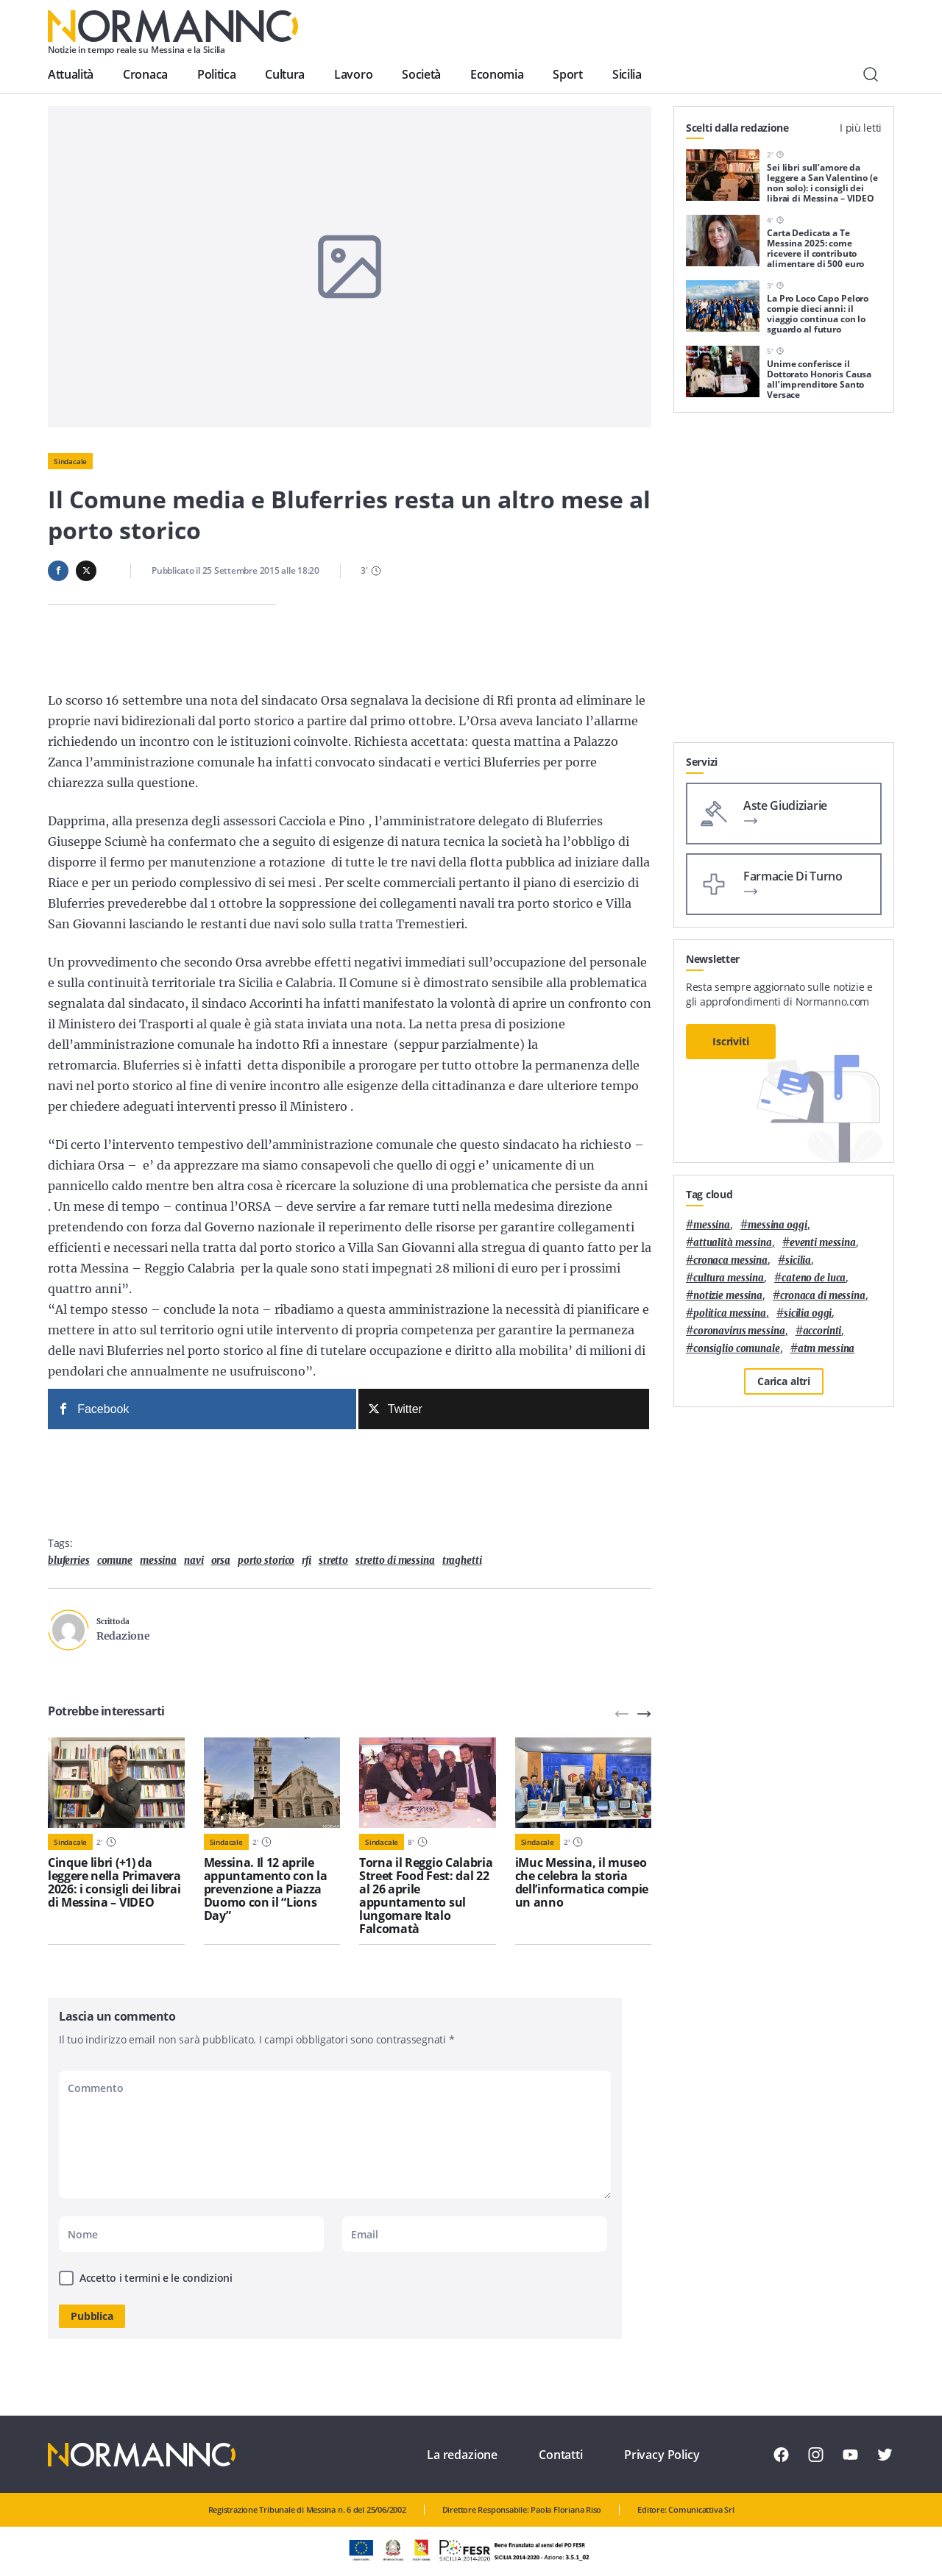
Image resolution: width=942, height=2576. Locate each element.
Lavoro (353, 74)
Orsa (220, 1560)
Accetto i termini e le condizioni (156, 2278)
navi (193, 1560)
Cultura (285, 74)
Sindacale (70, 461)
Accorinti (822, 1331)
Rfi (306, 1560)
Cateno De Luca (814, 1278)
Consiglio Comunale (736, 1348)
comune (114, 1560)
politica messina (729, 1313)
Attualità (70, 74)
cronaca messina (730, 1260)
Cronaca (145, 74)
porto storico (266, 1560)
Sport (567, 74)
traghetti (462, 1560)
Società (421, 74)
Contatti (561, 2455)
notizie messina (727, 1295)
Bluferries (69, 1560)
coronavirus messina (739, 1331)
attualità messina (732, 1243)
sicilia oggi (808, 1313)
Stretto (333, 1560)
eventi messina (823, 1243)
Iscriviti (730, 1041)
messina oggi (777, 1225)
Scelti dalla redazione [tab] (737, 128)
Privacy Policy (662, 2455)
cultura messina (728, 1278)
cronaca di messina (822, 1295)
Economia (496, 74)
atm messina (826, 1348)
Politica (216, 74)
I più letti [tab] (861, 128)
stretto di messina (395, 1560)
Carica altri (783, 1381)
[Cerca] (870, 74)
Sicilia (627, 74)
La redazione (462, 2455)
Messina (158, 1560)
